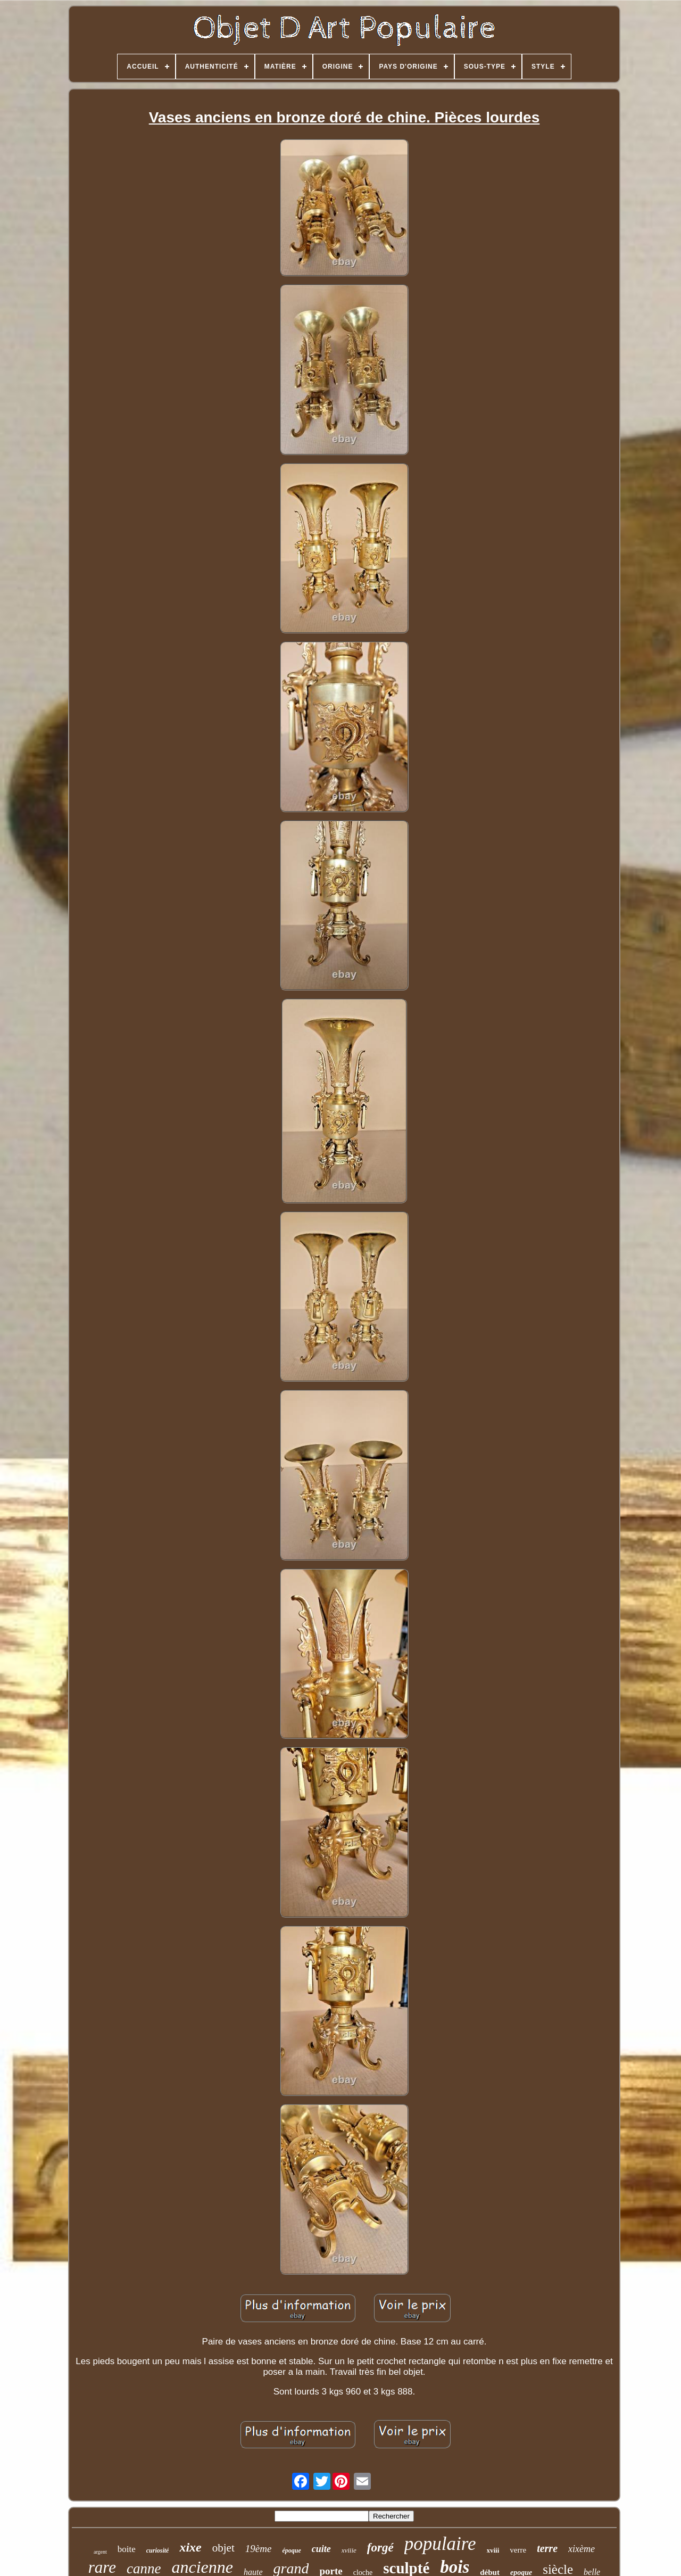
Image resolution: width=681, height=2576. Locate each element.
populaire (440, 2543)
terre (547, 2548)
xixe (190, 2547)
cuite (321, 2549)
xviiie (349, 2550)
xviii (493, 2550)
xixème (581, 2549)
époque (291, 2550)
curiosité (157, 2550)
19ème (258, 2548)
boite (127, 2549)
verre (518, 2550)
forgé (380, 2547)
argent (100, 2552)
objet (223, 2547)
